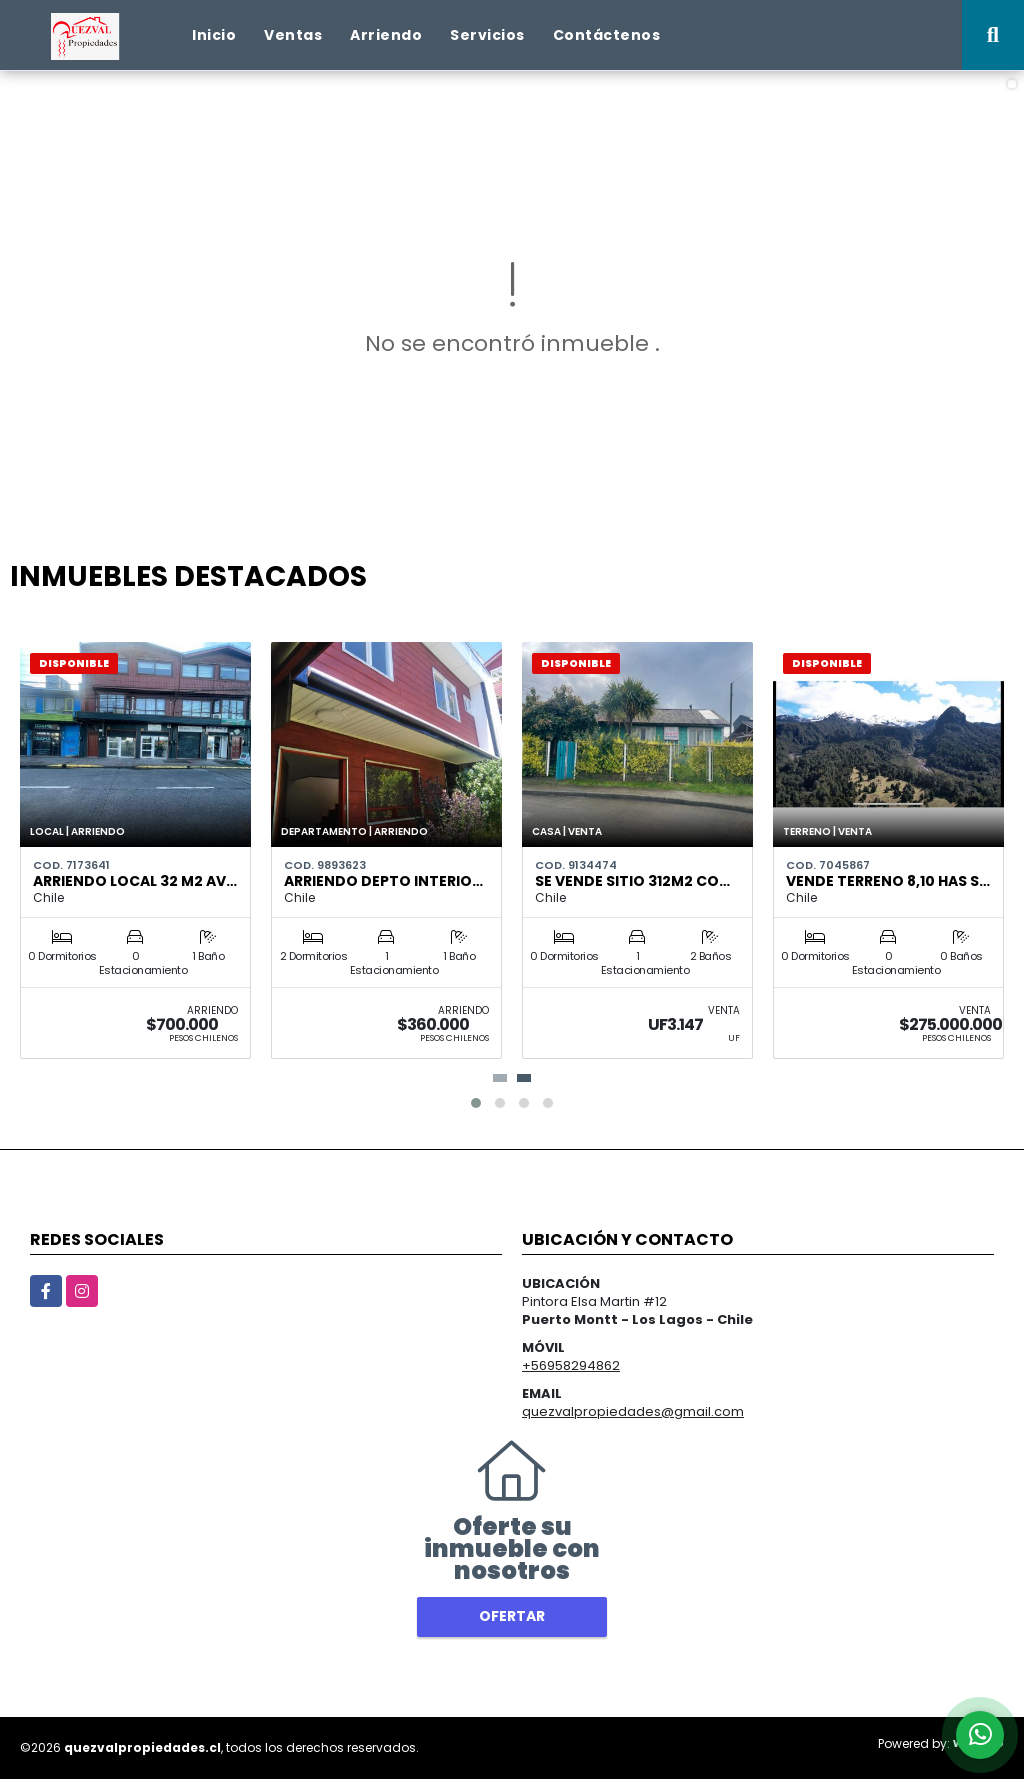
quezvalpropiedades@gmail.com (633, 1411)
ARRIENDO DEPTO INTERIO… (383, 881)
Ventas (293, 35)
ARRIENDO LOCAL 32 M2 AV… (135, 881)
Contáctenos (607, 35)
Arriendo (386, 35)
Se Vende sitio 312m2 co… (632, 881)
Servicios (487, 35)
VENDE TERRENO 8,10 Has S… (888, 881)
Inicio (214, 35)
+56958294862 (571, 1365)
